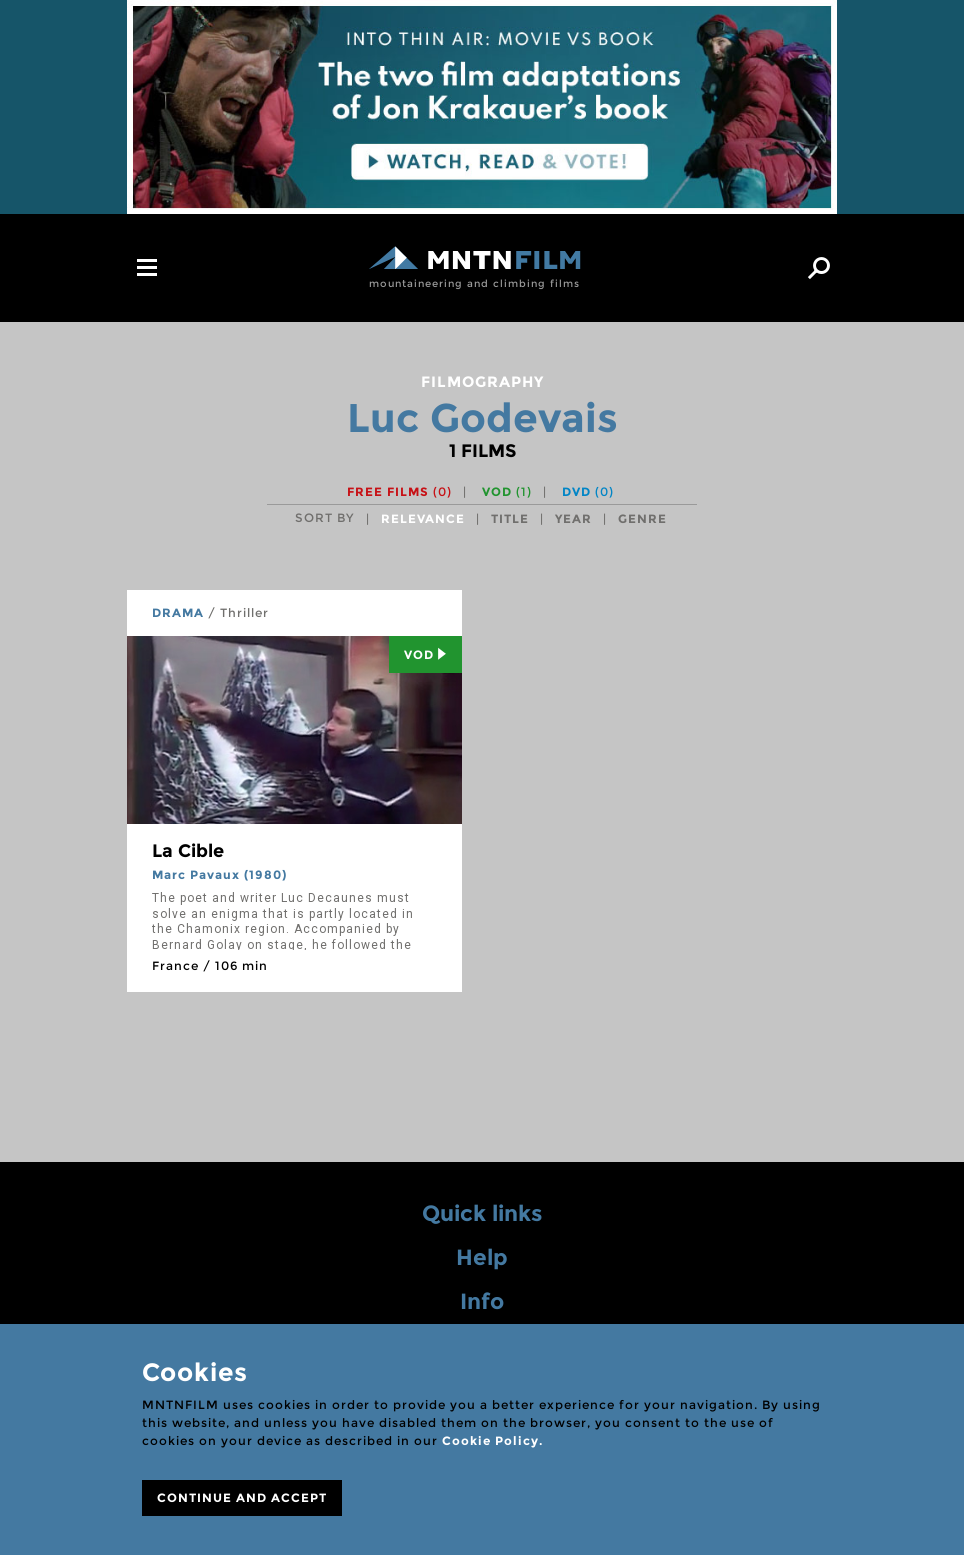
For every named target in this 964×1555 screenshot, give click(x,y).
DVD (588, 491)
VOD (507, 491)
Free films (399, 491)
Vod (425, 654)
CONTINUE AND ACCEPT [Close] (242, 1497)
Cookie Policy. (492, 1440)
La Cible (188, 851)
